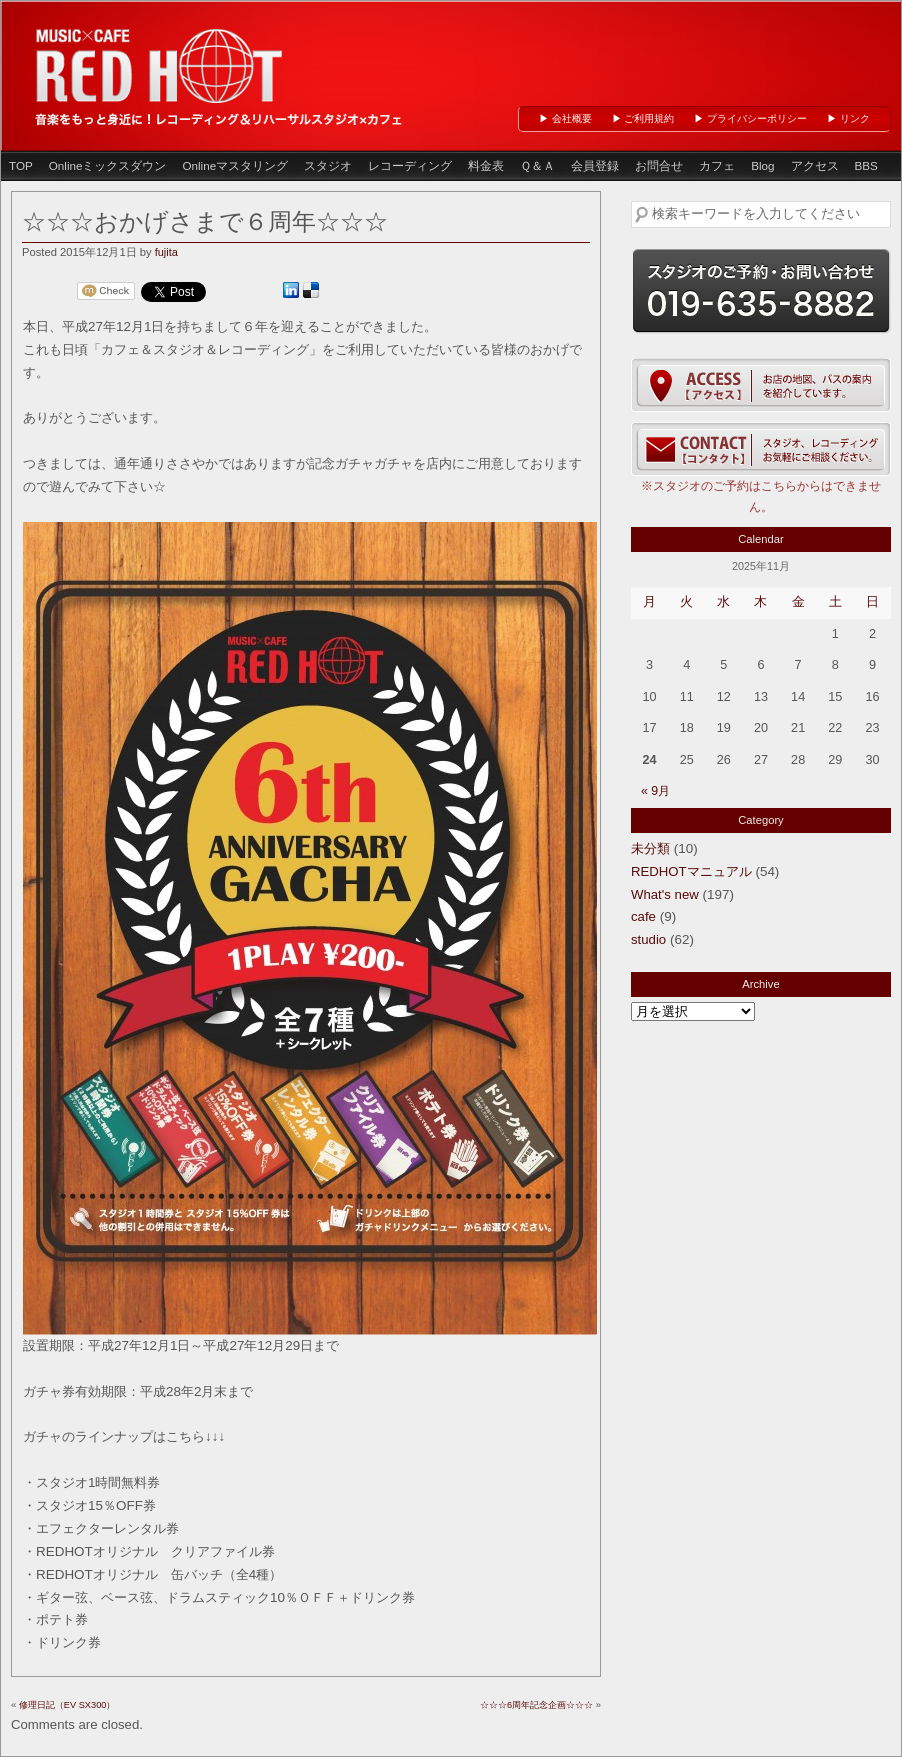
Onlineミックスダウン (108, 165)
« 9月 (655, 791)
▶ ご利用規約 (643, 118)
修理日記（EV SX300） (67, 1705)
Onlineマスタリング (235, 165)
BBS (866, 165)
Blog (762, 165)
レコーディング (410, 165)
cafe (643, 916)
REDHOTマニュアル (691, 871)
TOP (21, 165)
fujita (166, 252)
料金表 (486, 165)
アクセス (815, 165)
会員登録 (595, 165)
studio (648, 939)
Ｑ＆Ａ (537, 165)
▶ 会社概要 (565, 118)
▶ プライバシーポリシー (750, 118)
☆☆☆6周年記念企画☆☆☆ (536, 1705)
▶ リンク (848, 118)
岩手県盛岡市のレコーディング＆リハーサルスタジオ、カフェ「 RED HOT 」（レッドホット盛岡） (161, 63)
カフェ (717, 165)
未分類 (650, 848)
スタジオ (328, 165)
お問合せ (659, 165)
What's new (665, 894)
